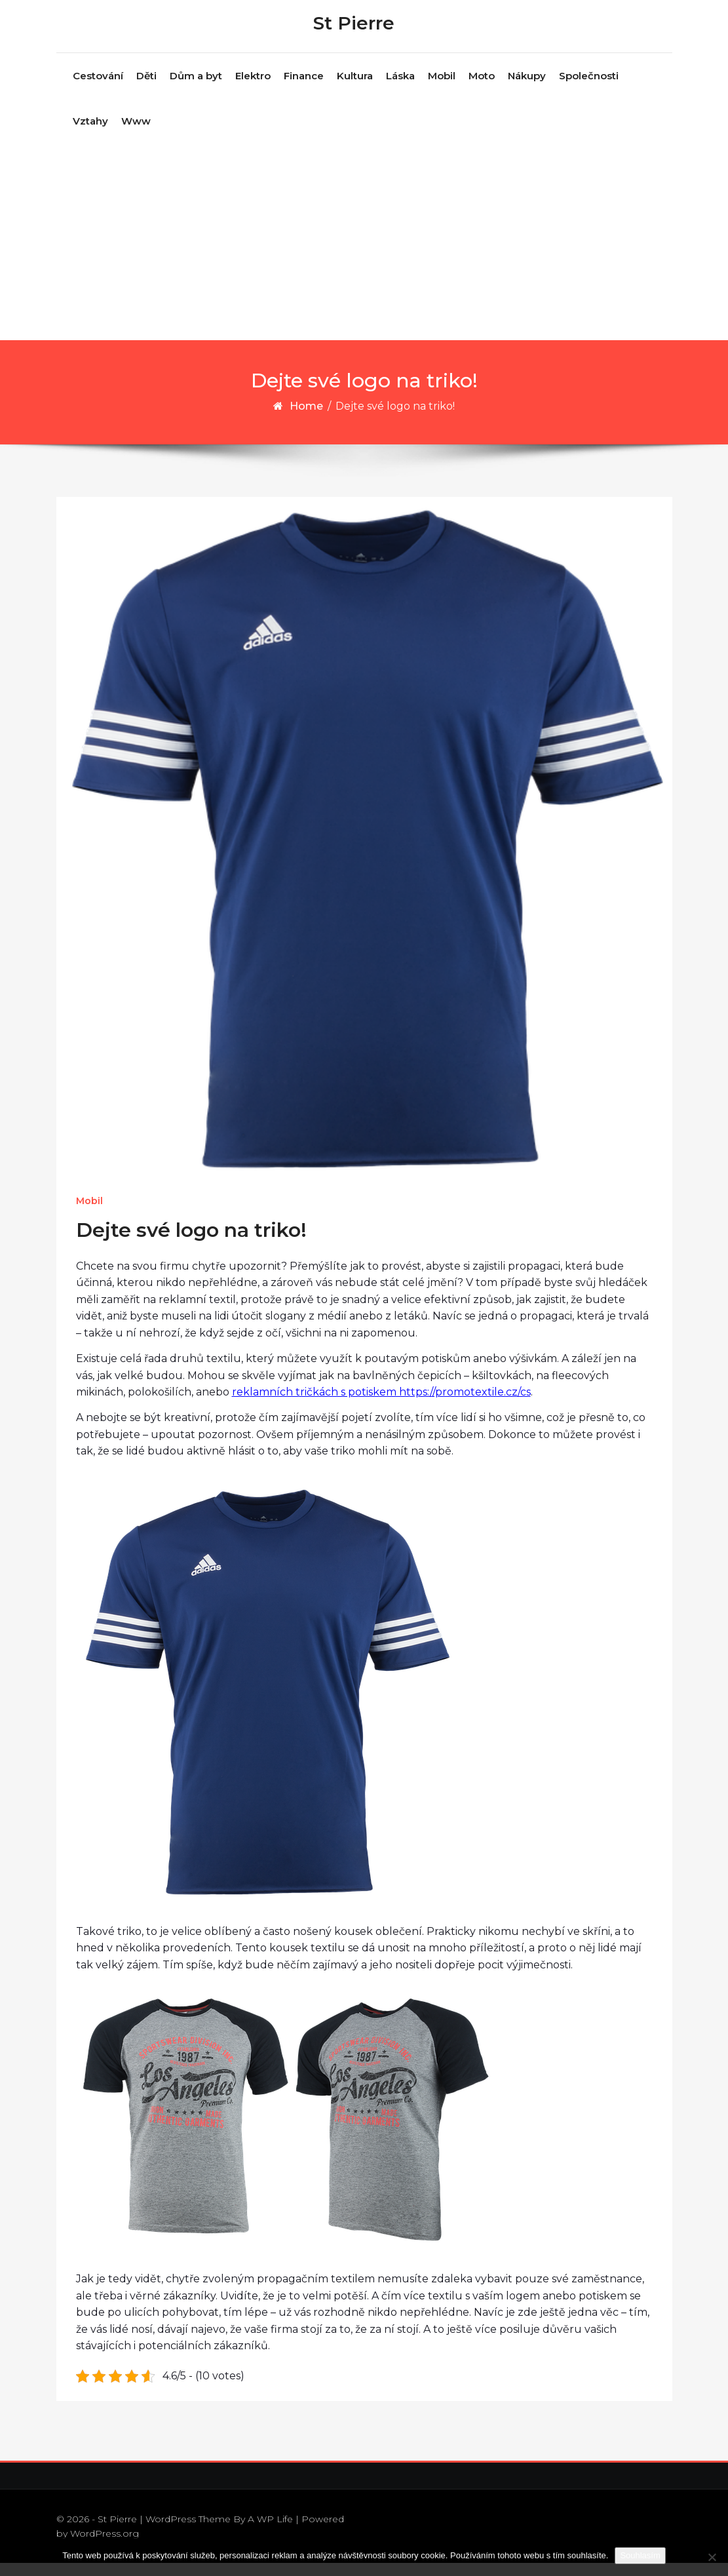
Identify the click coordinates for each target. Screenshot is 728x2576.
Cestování (98, 89)
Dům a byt (196, 89)
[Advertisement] (365, 255)
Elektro (253, 89)
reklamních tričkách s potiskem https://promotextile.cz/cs (381, 1405)
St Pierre (353, 29)
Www (136, 134)
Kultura (355, 89)
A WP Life (270, 2531)
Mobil (441, 89)
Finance (304, 89)
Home (306, 419)
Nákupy (527, 89)
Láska (400, 89)
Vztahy (90, 134)
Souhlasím (640, 2555)
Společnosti (589, 89)
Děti (146, 89)
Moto (482, 89)
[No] (711, 2557)
